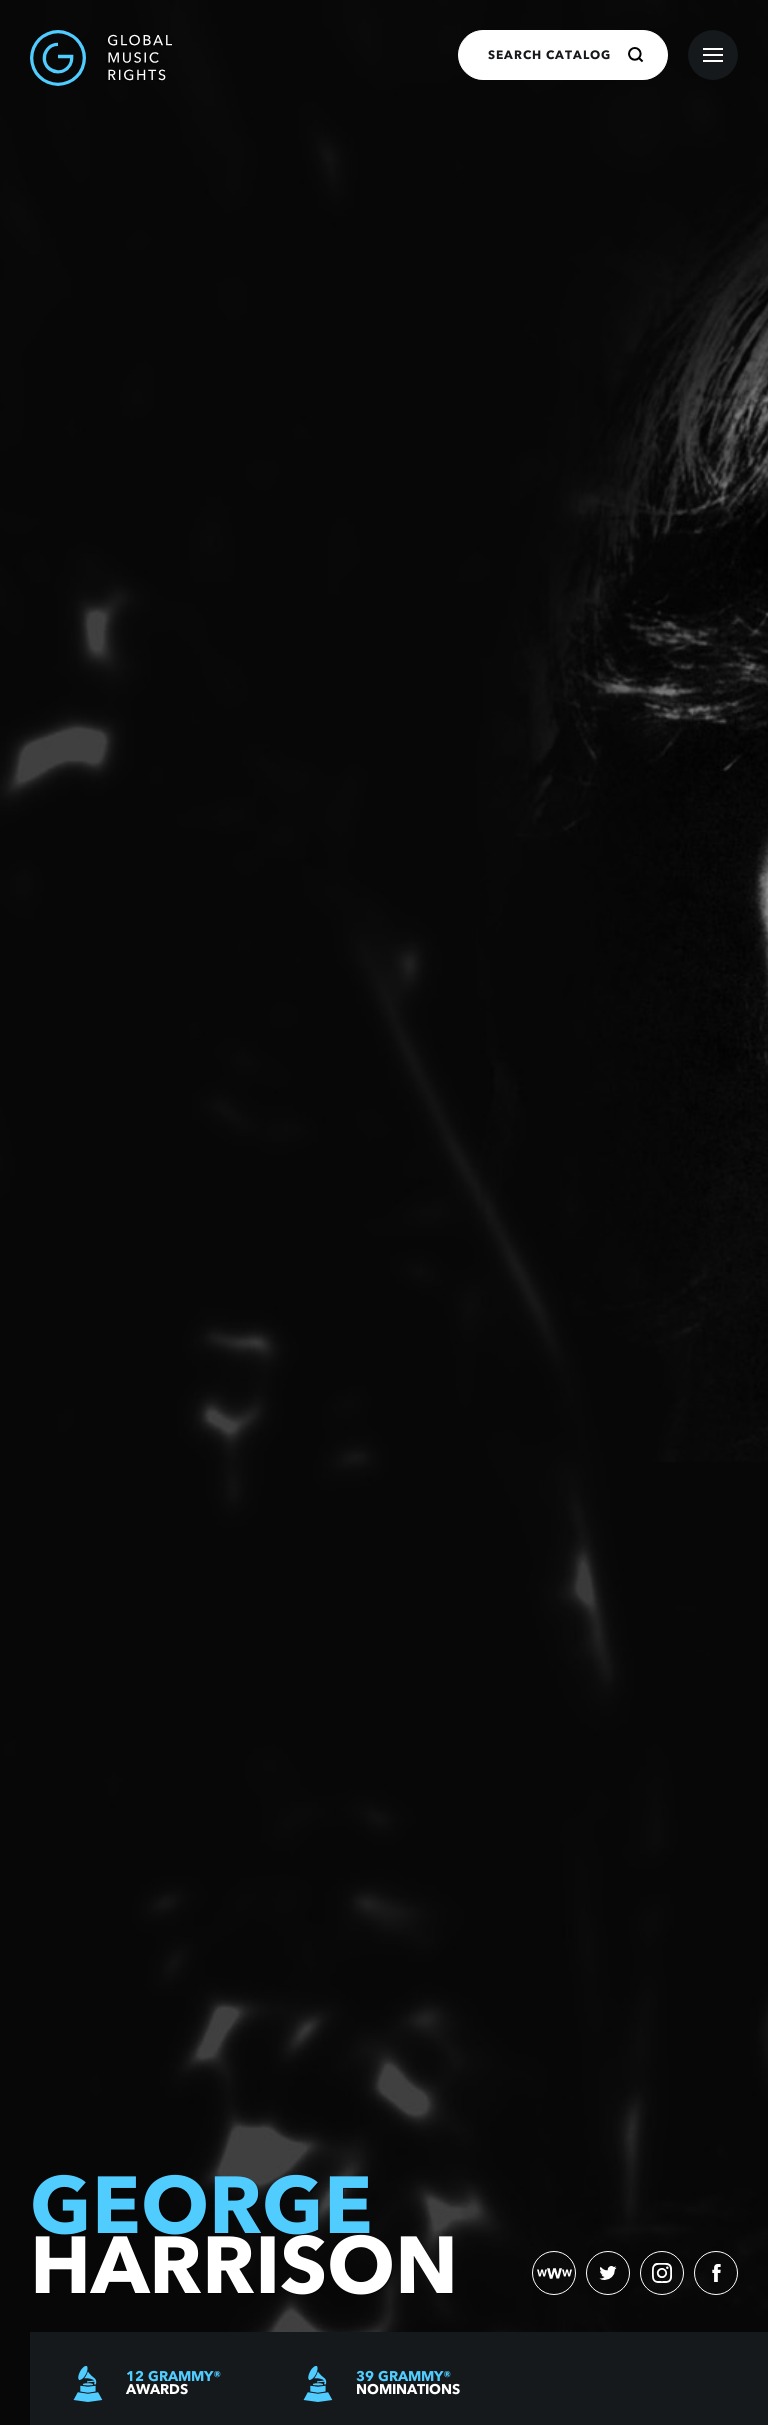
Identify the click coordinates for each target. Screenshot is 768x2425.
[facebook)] (716, 2273)
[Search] (636, 55)
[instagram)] (662, 2273)
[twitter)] (608, 2273)
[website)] (554, 2273)
